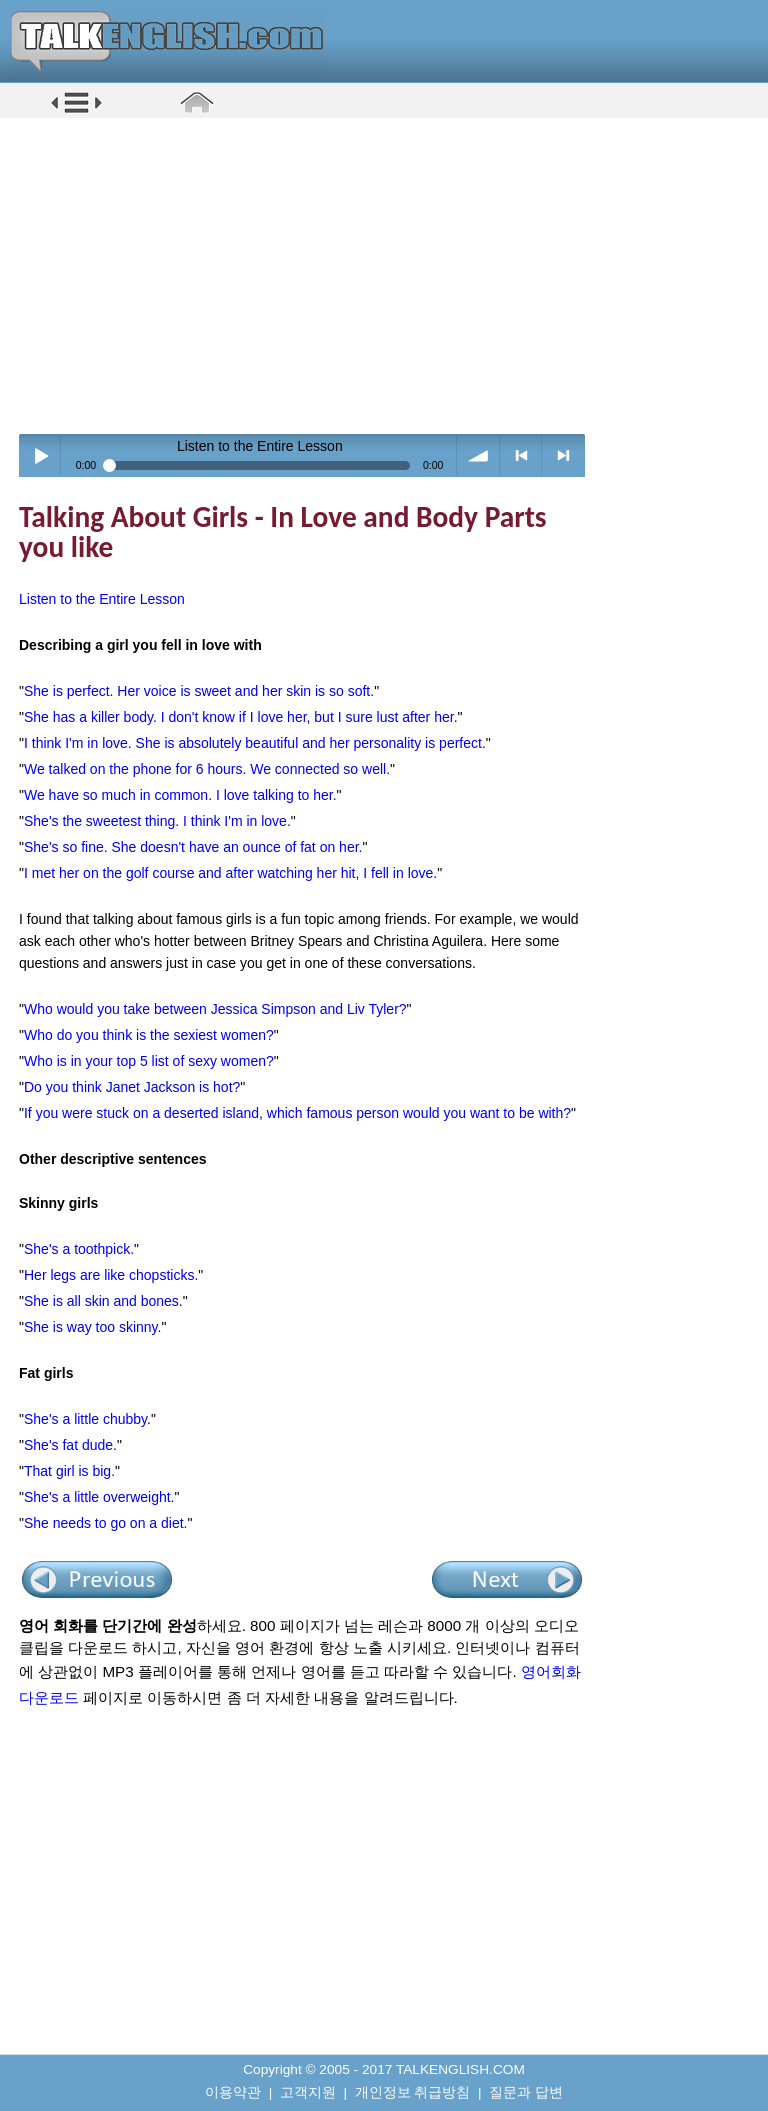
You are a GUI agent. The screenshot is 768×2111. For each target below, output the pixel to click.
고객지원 (308, 2092)
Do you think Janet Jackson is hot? (132, 1087)
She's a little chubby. (87, 1419)
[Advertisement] (391, 275)
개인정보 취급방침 (413, 2092)
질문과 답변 (526, 2092)
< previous (521, 455)
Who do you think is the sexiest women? (149, 1035)
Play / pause (40, 455)
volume (478, 455)
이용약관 (233, 2092)
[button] (76, 111)
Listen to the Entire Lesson (102, 599)
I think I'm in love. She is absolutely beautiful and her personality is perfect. (255, 743)
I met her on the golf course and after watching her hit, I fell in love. (230, 873)
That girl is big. (69, 1471)
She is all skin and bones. (103, 1301)
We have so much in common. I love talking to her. (180, 795)
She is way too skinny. (92, 1327)
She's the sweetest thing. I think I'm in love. (157, 821)
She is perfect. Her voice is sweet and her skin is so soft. (199, 691)
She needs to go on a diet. (105, 1523)
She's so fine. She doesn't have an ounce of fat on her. (193, 847)
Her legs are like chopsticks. (111, 1275)
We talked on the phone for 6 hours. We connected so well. (207, 769)
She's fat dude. (70, 1445)
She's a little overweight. (99, 1497)
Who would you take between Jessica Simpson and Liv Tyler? (215, 1009)
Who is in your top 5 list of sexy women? (149, 1061)
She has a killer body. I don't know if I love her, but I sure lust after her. (241, 717)
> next (563, 455)
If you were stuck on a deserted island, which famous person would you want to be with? (297, 1113)
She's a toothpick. (79, 1249)
